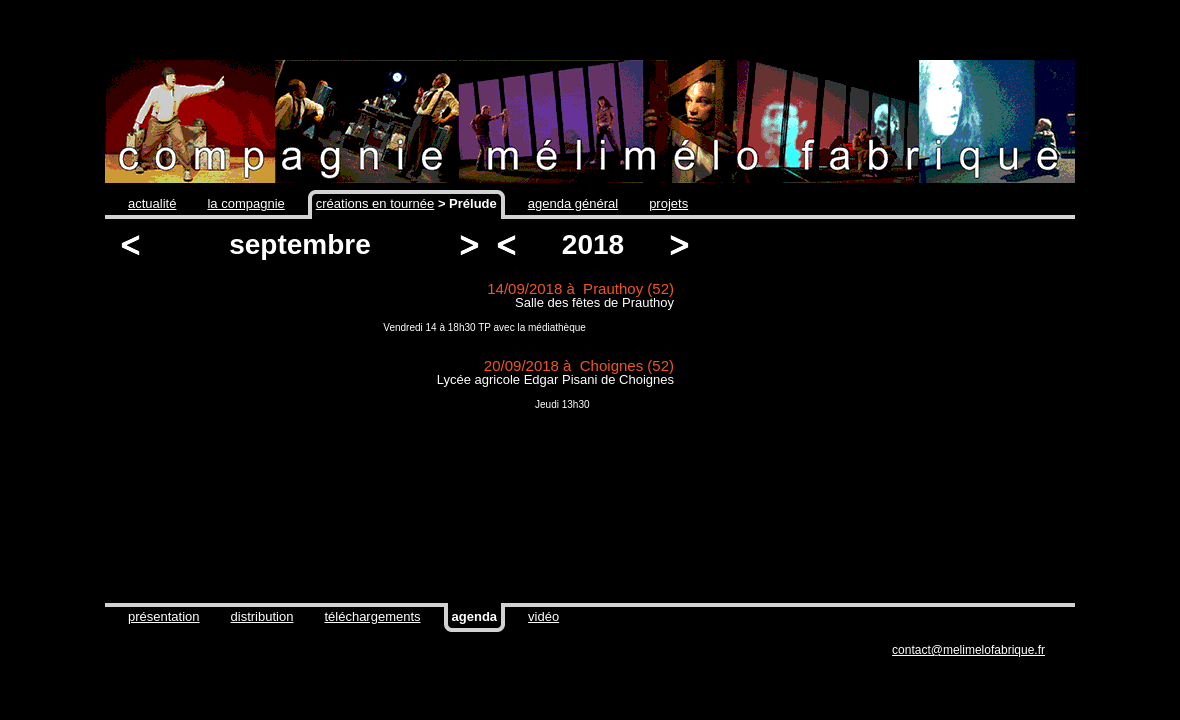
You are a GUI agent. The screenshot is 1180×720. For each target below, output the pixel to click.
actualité (152, 203)
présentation (164, 616)
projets (668, 203)
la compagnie (245, 203)
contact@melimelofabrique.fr (968, 650)
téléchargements (372, 616)
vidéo (543, 616)
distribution (262, 616)
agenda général (573, 203)
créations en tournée (375, 203)
